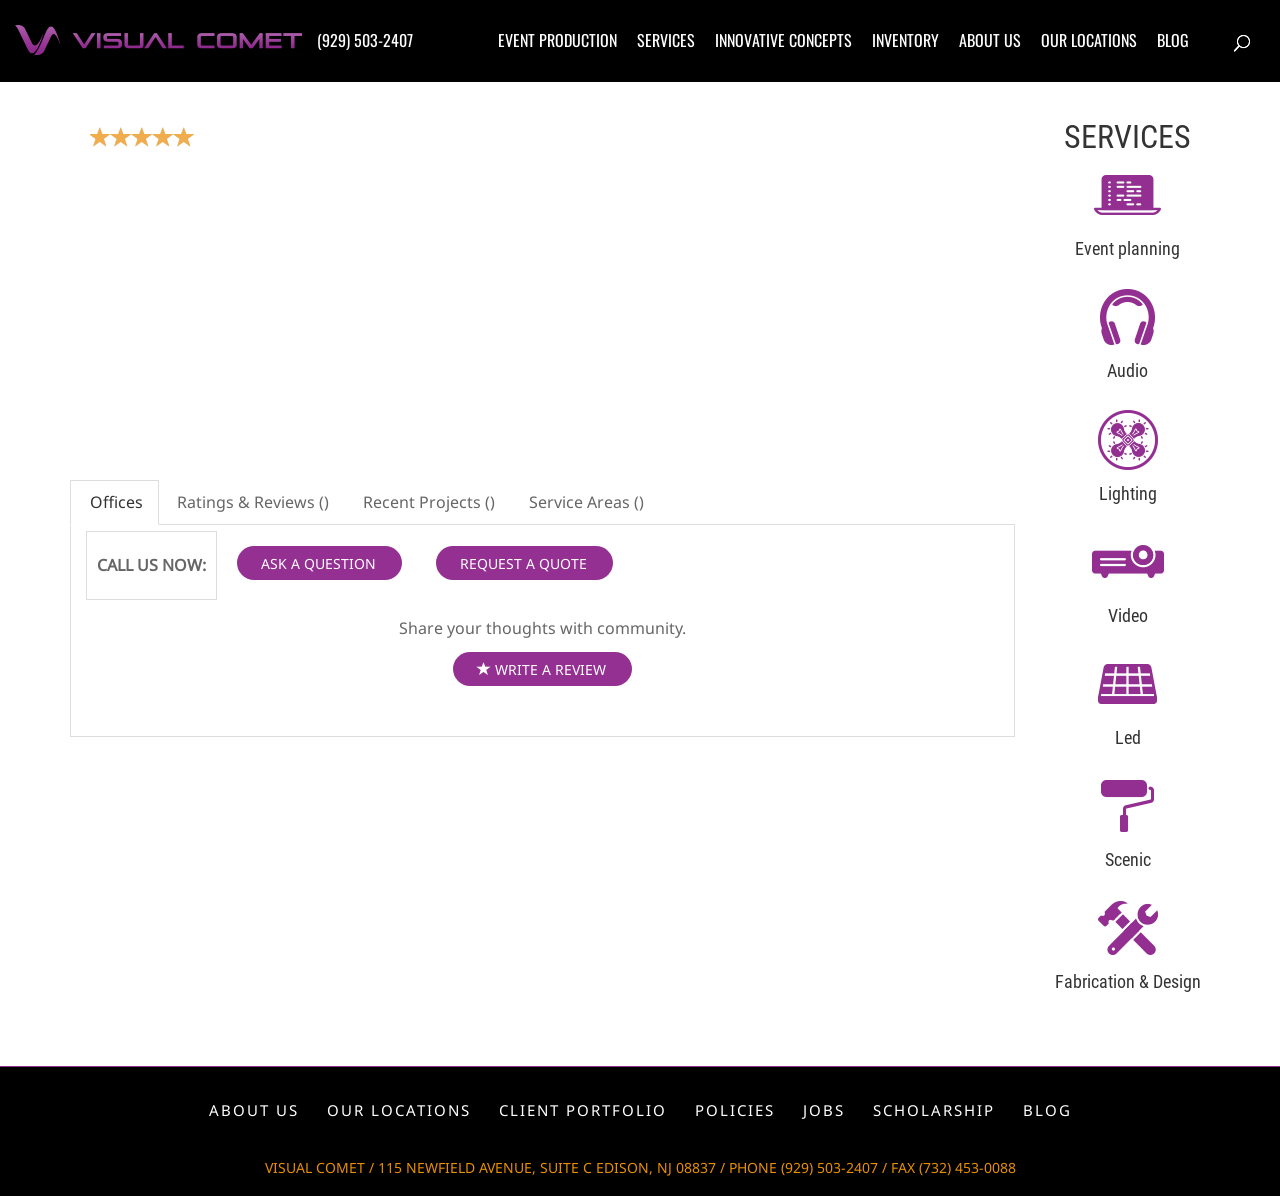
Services (666, 40)
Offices (114, 502)
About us (990, 40)
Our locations (1089, 40)
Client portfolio (583, 1110)
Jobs (824, 1110)
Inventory (905, 40)
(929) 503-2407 (365, 40)
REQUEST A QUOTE (523, 563)
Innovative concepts (783, 40)
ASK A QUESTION (318, 563)
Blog (1173, 40)
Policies (735, 1110)
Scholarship (934, 1110)
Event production (557, 40)
